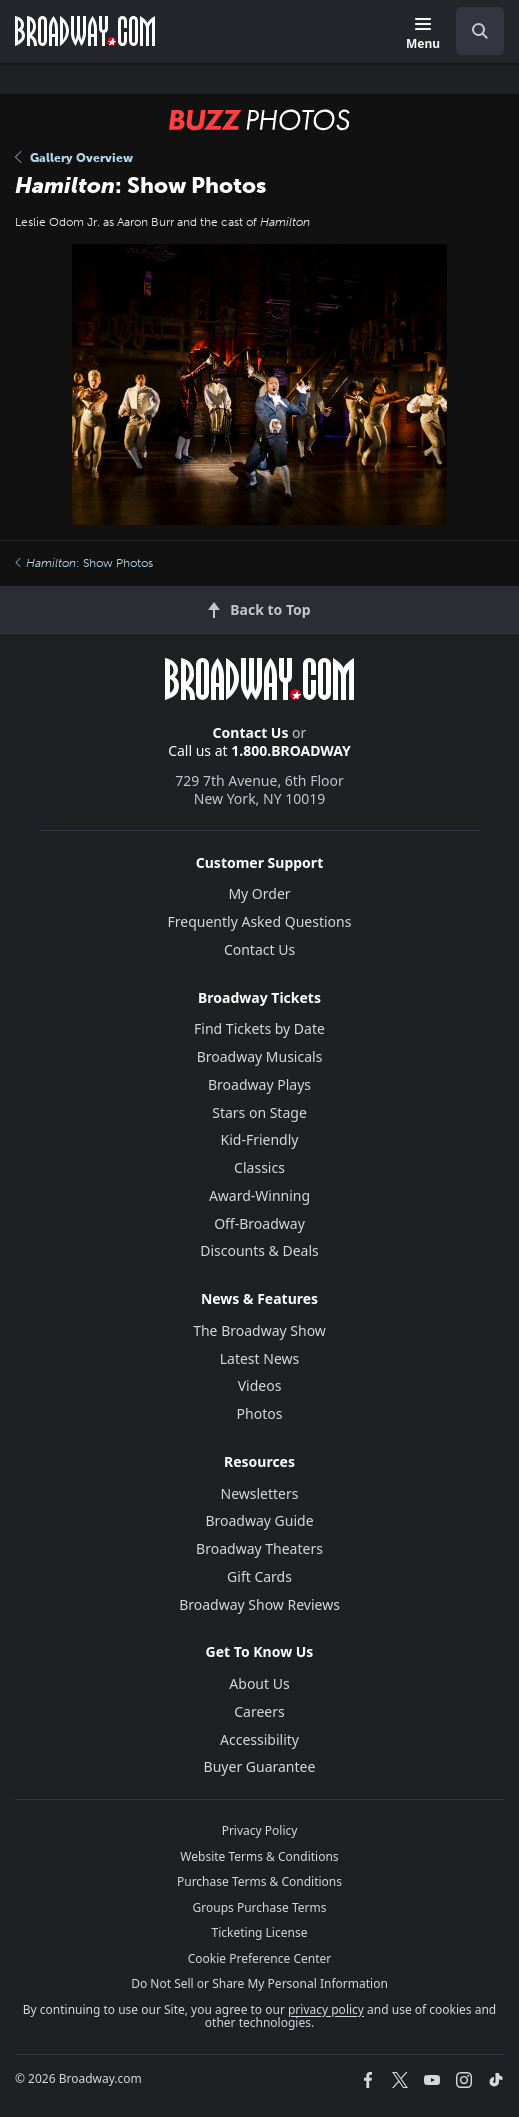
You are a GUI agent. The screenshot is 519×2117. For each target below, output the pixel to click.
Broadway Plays (259, 1084)
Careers (259, 1711)
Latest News (260, 1358)
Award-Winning (259, 1195)
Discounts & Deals (259, 1250)
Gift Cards (259, 1576)
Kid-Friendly (260, 1139)
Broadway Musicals (260, 1056)
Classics (259, 1167)
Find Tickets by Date (259, 1028)
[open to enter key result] (480, 31)
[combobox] (472, 31)
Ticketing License (260, 1932)
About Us (259, 1683)
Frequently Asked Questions (260, 921)
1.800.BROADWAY (291, 750)
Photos (260, 1413)
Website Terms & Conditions (259, 1856)
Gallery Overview (74, 158)
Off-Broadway (259, 1223)
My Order (259, 893)
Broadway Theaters (259, 1548)
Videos (260, 1385)
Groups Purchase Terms (260, 1907)
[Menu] (423, 34)
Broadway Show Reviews (259, 1604)
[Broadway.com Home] (85, 31)
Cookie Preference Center (260, 1958)
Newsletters (260, 1493)
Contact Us (251, 732)
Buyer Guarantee (260, 1766)
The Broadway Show (259, 1330)
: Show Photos (84, 563)
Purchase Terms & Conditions (259, 1881)
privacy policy (326, 2009)
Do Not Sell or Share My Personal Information (259, 1983)
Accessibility (259, 1739)
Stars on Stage (259, 1112)
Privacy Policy (260, 1830)
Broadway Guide (259, 1520)
